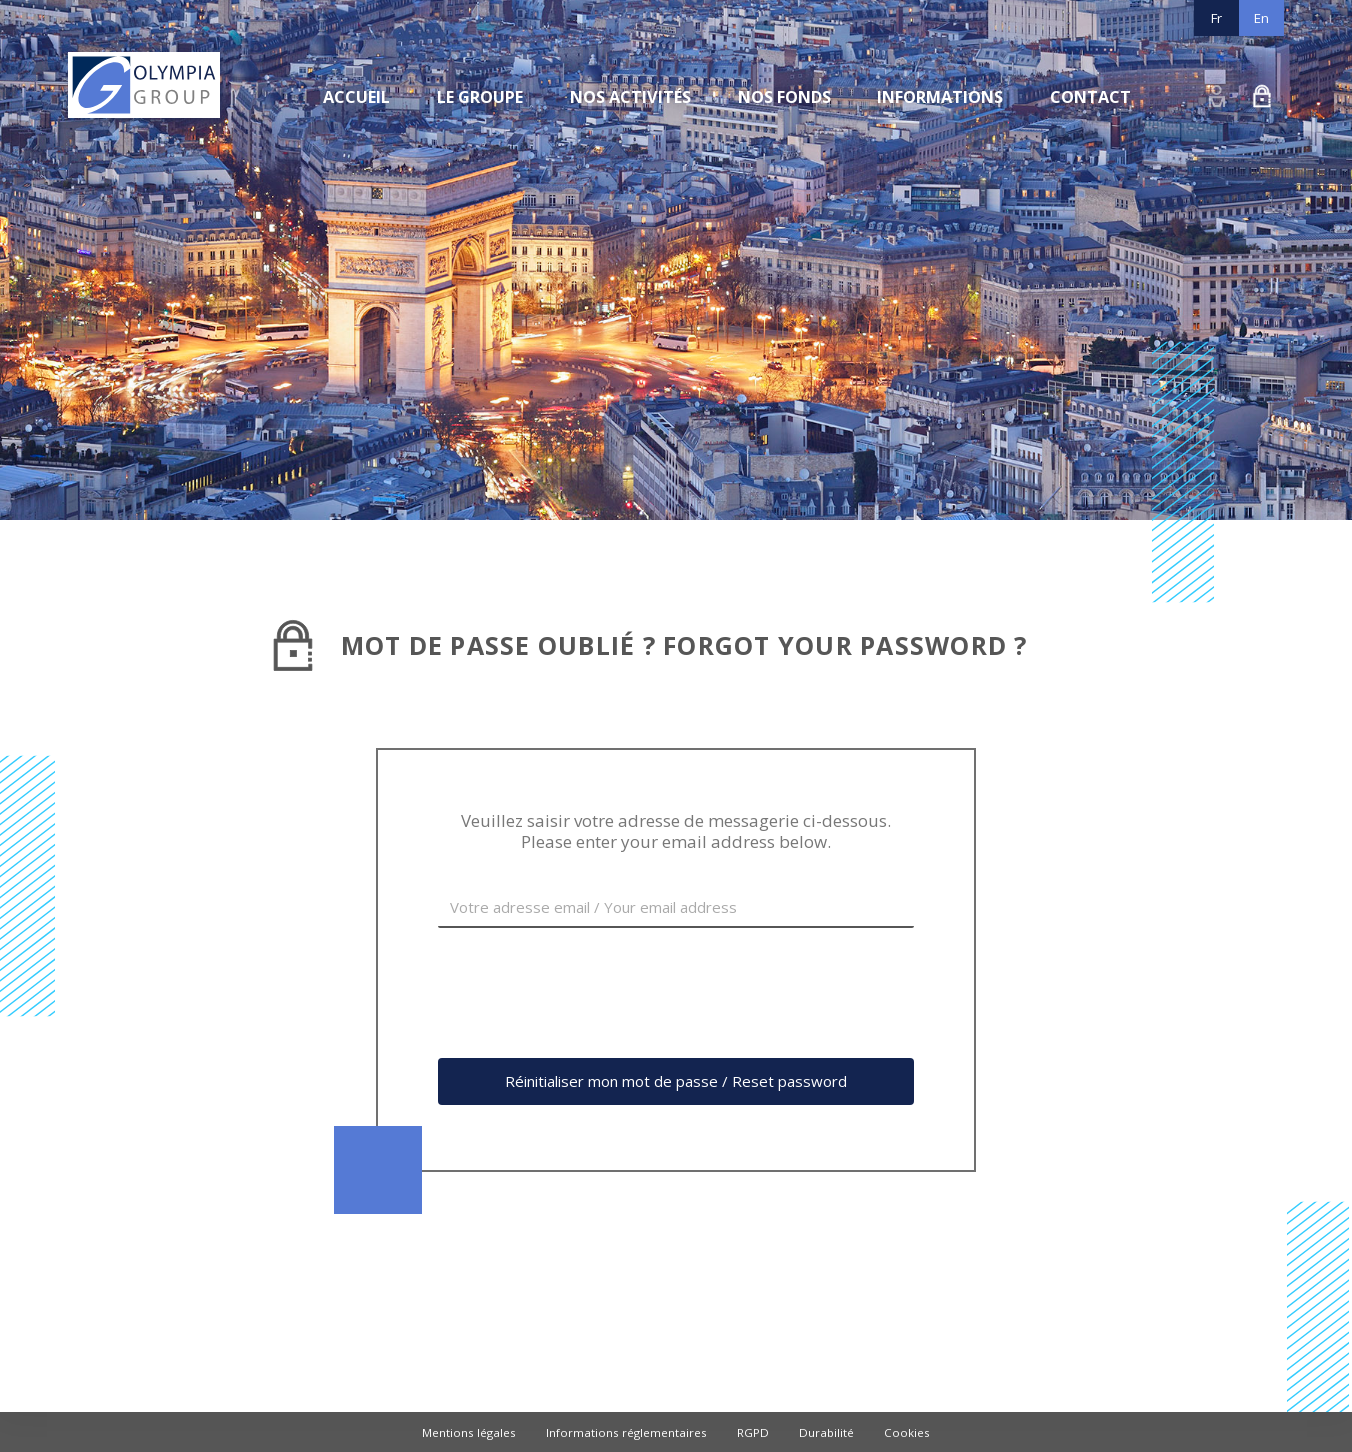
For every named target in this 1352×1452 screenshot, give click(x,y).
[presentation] (590, 997)
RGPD (753, 1432)
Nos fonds (784, 97)
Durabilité (826, 1432)
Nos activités (630, 97)
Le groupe (480, 97)
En (1261, 18)
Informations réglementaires (626, 1432)
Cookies (907, 1432)
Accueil (356, 97)
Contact (1090, 97)
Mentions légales (469, 1432)
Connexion (1216, 96)
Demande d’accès (1261, 96)
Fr (1216, 18)
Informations (940, 97)
